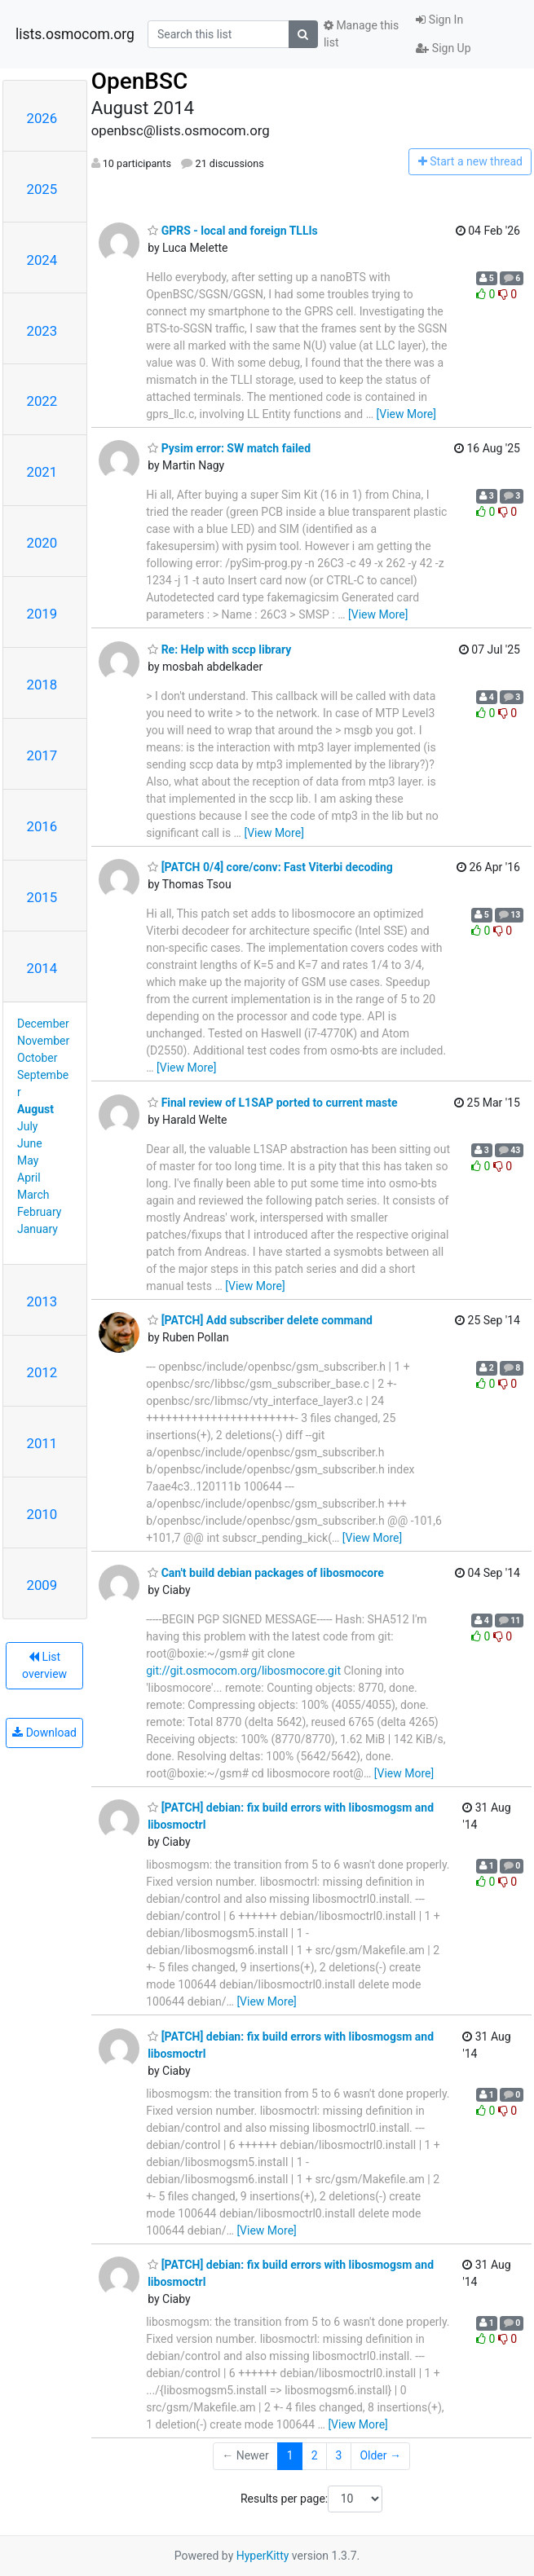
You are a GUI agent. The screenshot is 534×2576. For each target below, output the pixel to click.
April (29, 1177)
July (27, 1126)
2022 (42, 401)
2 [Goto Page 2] (314, 2455)
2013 (42, 1301)
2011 (42, 1443)
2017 (42, 755)
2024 (42, 260)
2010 (42, 1514)
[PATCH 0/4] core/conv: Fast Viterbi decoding (270, 867)
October (37, 1057)
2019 (42, 613)
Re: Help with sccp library (219, 649)
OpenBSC (139, 81)
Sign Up (443, 48)
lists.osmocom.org (75, 34)
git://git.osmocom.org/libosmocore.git (243, 1670)
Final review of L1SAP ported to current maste (272, 1102)
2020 (42, 543)
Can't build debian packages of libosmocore (266, 1572)
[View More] (406, 414)
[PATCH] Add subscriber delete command (260, 1320)
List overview (44, 1665)
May (27, 1160)
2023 (42, 331)
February (39, 1211)
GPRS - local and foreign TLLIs (233, 230)
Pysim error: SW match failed (229, 448)
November (43, 1040)
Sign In (439, 19)
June (29, 1143)
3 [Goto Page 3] (339, 2455)
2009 (42, 1585)
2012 (42, 1372)
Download (44, 1732)
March (33, 1194)
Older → (380, 2455)
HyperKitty (262, 2555)
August (35, 1109)
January (37, 1228)
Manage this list (361, 34)
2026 (42, 118)
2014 (42, 968)
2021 (42, 472)
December (43, 1023)
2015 (42, 897)
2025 (42, 189)
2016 (42, 826)
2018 (42, 684)
